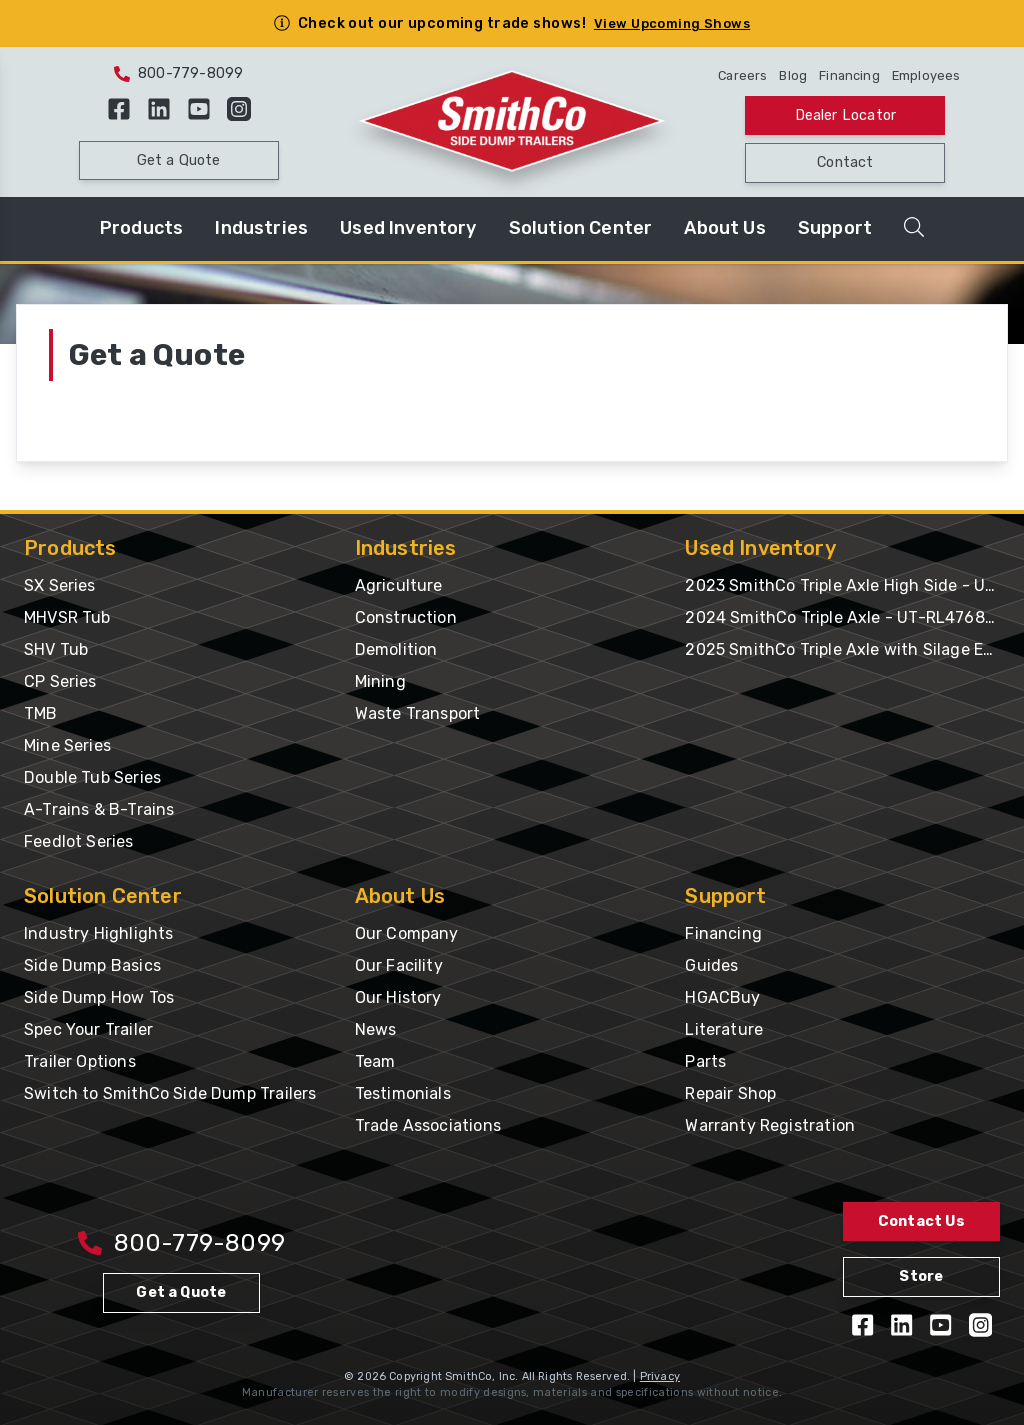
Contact (845, 162)
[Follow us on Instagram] (239, 109)
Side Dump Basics (92, 965)
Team (375, 1061)
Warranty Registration (770, 1125)
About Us (724, 228)
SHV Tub (56, 649)
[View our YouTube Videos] (199, 109)
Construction (406, 617)
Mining (380, 681)
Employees (926, 75)
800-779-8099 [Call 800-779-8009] (181, 1243)
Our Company (407, 933)
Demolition (396, 649)
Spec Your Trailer (88, 1029)
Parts (705, 1061)
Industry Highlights (98, 933)
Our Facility (399, 965)
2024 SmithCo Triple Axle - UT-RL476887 (842, 617)
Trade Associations (428, 1125)
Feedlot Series (79, 841)
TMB (41, 713)
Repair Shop (730, 1093)
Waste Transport (418, 713)
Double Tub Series (92, 777)
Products (141, 228)
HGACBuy (722, 997)
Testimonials (403, 1093)
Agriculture (399, 585)
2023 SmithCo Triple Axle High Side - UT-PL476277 (842, 585)
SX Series (60, 585)
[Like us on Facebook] (119, 109)
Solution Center (581, 228)
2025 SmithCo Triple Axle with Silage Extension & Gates (842, 649)
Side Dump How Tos (99, 997)
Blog (793, 75)
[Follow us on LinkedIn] (159, 109)
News (376, 1029)
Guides (711, 965)
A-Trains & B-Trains (99, 809)
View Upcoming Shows (672, 23)
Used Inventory (408, 228)
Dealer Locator (846, 115)
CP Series (60, 681)
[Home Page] (511, 122)
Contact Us (921, 1221)
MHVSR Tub (67, 617)
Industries (261, 228)
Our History (398, 997)
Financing (849, 75)
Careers (742, 75)
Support (835, 228)
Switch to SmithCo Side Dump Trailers (170, 1093)
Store (921, 1276)
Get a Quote (179, 160)
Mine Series (67, 745)
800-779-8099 (178, 73)
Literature (724, 1029)
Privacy (660, 1376)
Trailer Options (80, 1061)
